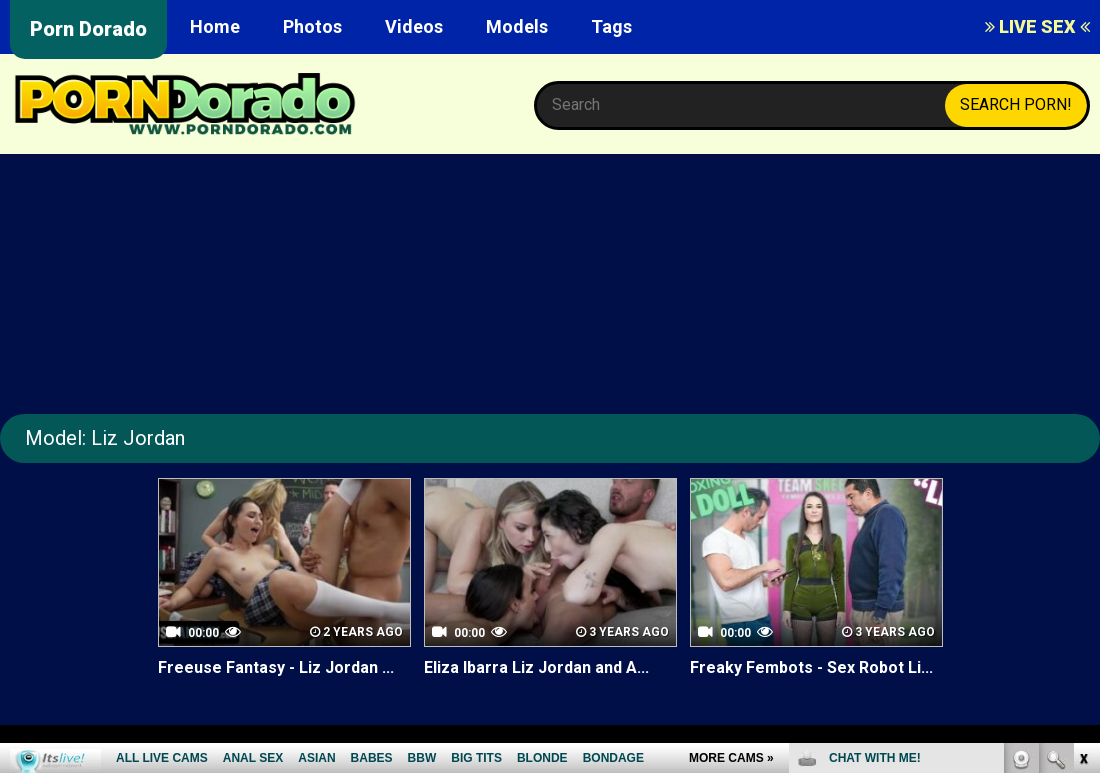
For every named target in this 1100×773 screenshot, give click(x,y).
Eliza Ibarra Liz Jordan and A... (536, 667)
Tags (611, 26)
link (1082, 460)
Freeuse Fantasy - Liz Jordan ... (276, 667)
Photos (312, 26)
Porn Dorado (88, 29)
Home (215, 26)
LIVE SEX (1037, 26)
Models (517, 26)
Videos (414, 26)
